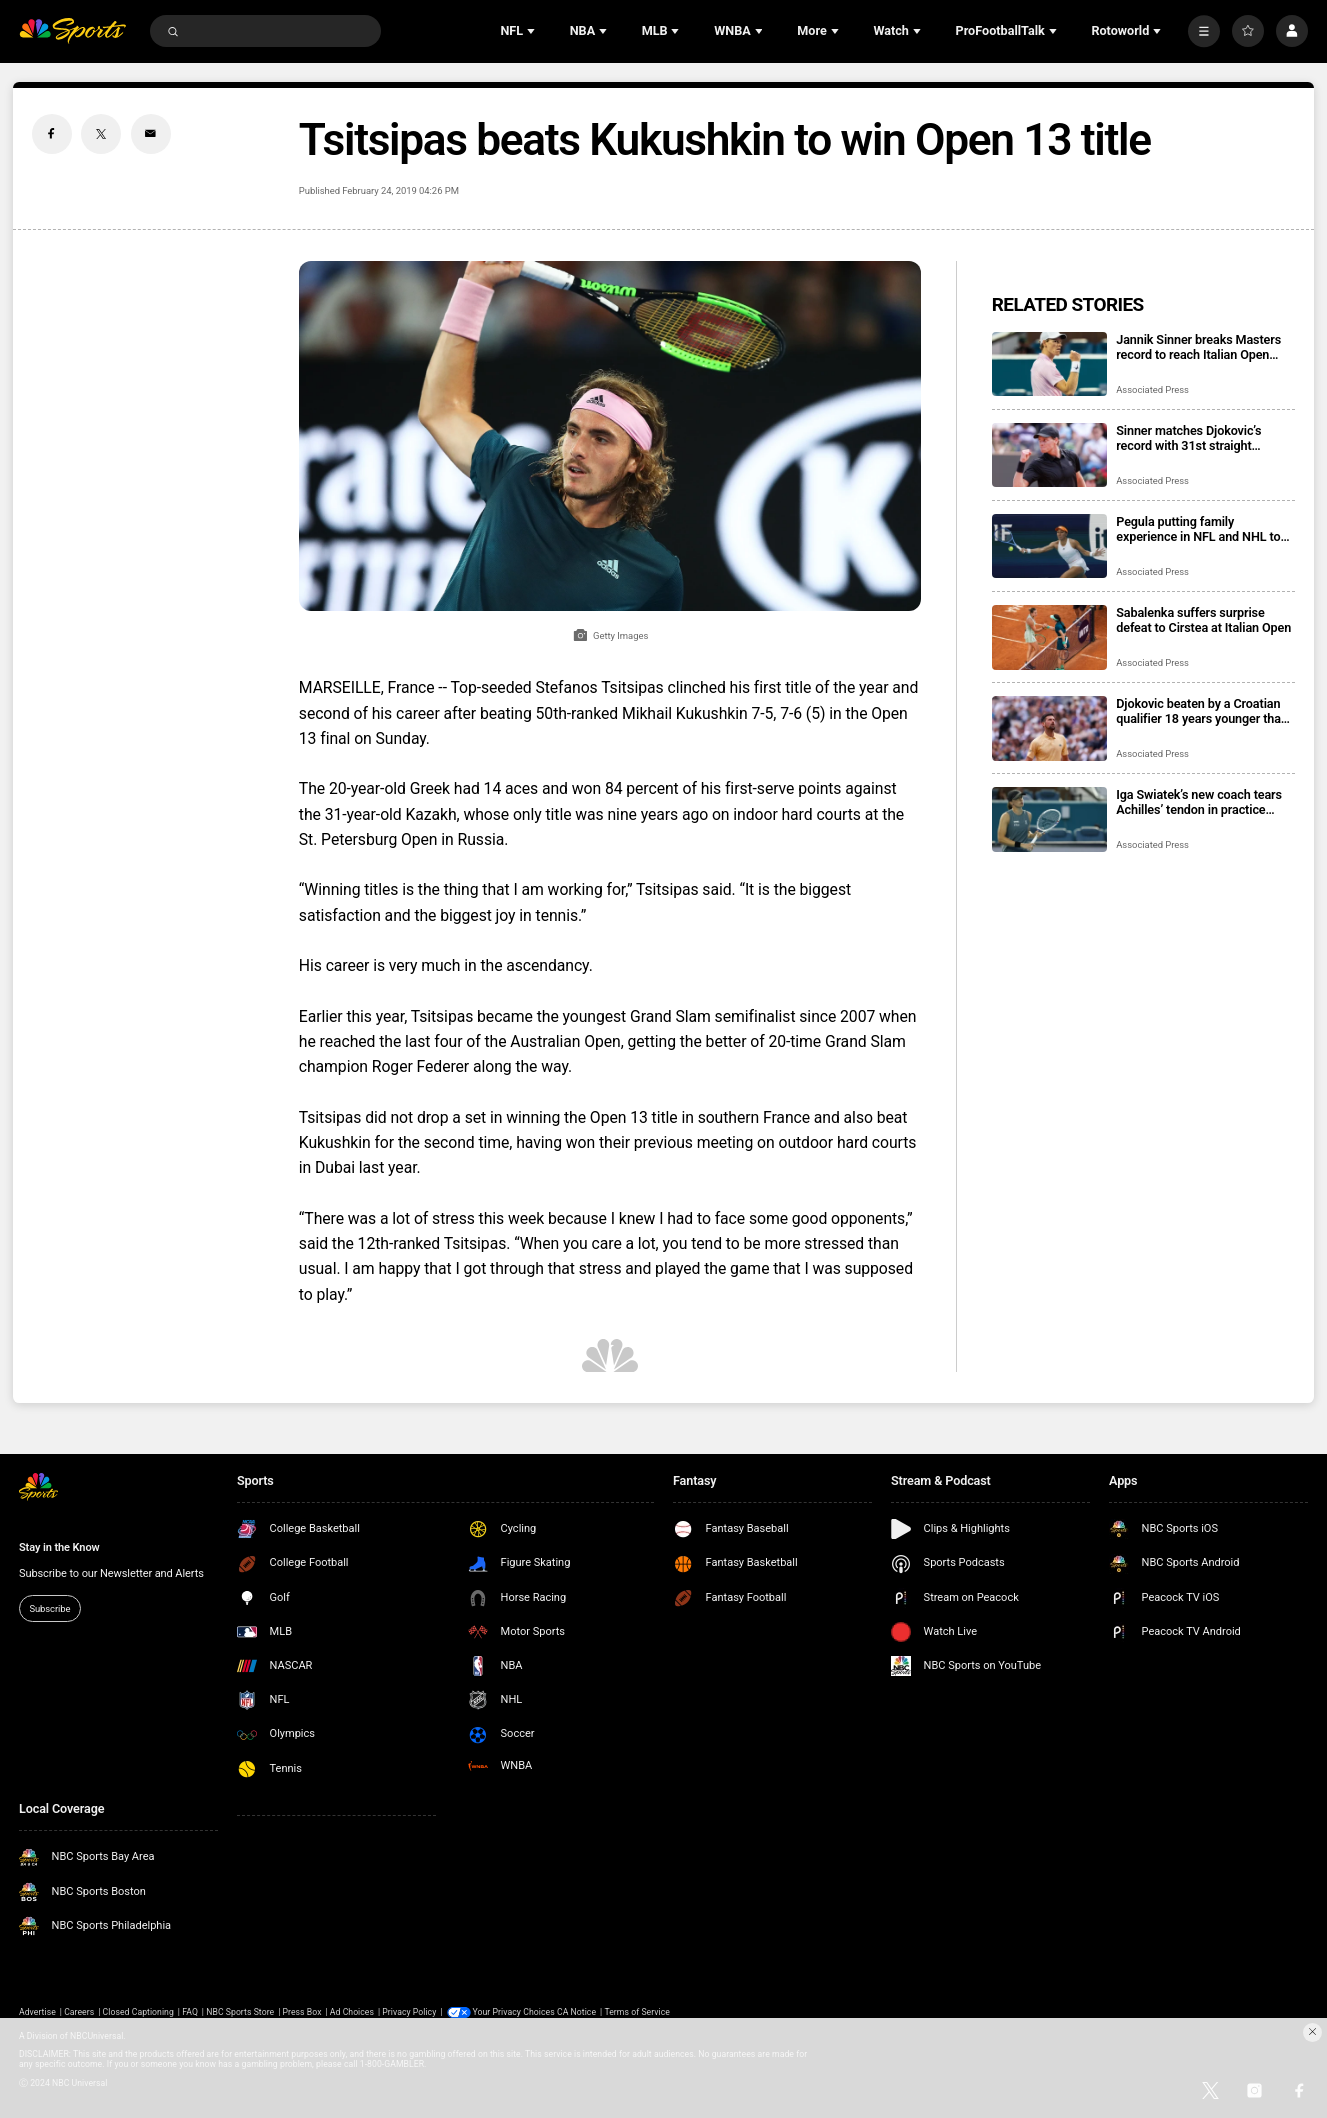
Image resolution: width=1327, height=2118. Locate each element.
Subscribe (49, 1608)
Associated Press (1152, 389)
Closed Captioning (138, 2012)
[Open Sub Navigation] (533, 31)
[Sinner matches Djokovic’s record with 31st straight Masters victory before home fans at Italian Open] (1049, 455)
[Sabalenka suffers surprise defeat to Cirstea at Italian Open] (1049, 637)
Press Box (302, 2012)
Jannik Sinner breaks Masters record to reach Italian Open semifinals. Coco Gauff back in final (1200, 347)
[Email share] (151, 134)
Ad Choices (352, 2012)
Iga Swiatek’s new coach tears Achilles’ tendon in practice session (1199, 802)
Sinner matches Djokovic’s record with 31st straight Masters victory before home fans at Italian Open (1195, 438)
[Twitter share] (101, 134)
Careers (79, 2012)
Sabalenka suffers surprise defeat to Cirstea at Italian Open (1203, 620)
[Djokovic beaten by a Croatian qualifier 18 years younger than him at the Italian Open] (1049, 728)
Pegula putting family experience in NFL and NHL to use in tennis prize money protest (1198, 529)
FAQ (190, 2012)
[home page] (72, 31)
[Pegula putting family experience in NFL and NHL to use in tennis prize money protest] (1049, 546)
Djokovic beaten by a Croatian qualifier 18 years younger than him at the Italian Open (1202, 711)
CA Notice (576, 2012)
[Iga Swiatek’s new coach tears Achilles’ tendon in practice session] (1049, 819)
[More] (1204, 31)
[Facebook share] (52, 134)
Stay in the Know (59, 1547)
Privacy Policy (409, 2012)
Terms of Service (637, 2012)
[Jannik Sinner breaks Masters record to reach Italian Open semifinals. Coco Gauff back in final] (1049, 364)
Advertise (37, 2012)
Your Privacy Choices (514, 2012)
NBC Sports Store (240, 2012)
